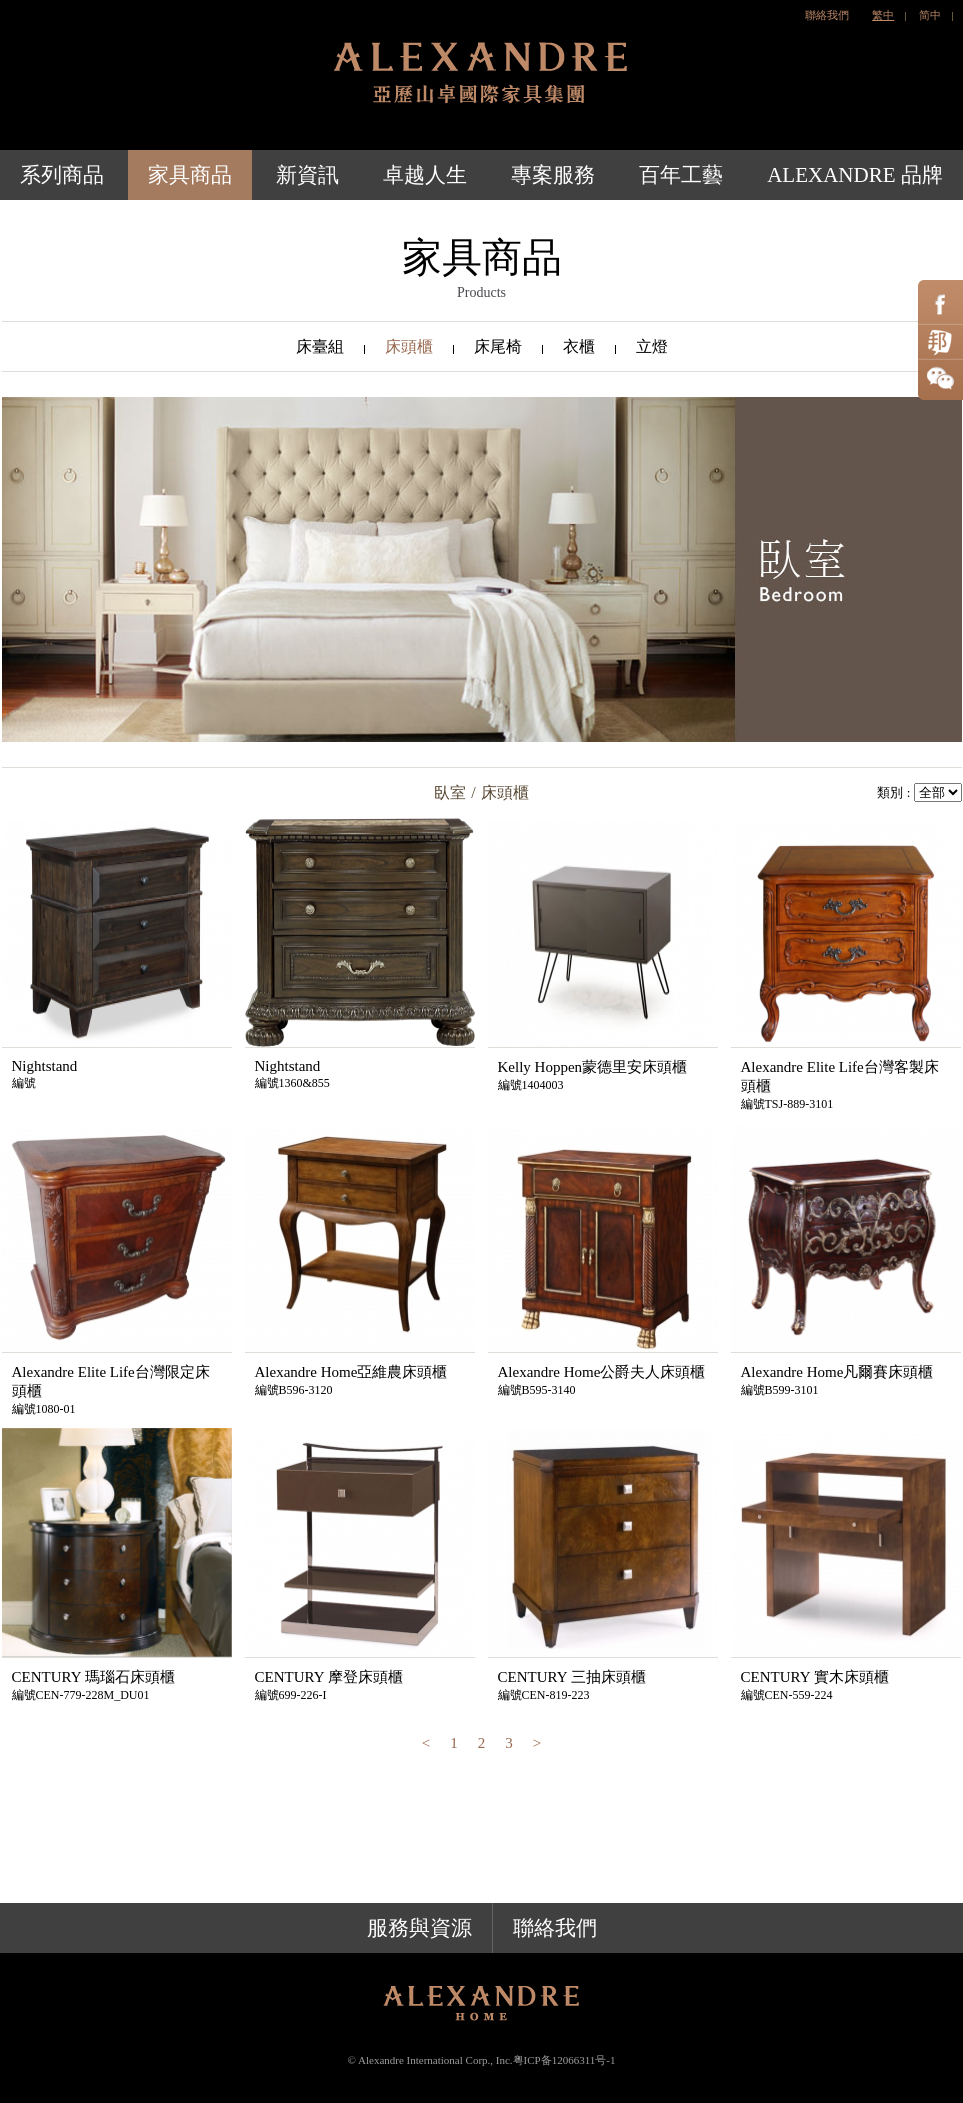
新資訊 (307, 175)
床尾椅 (498, 346)
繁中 (883, 15)
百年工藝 (681, 175)
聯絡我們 (827, 15)
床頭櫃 (409, 346)
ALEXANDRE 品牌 (855, 175)
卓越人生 (425, 175)
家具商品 (190, 175)
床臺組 (320, 346)
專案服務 (553, 175)
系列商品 (62, 175)
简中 (930, 15)
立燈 (652, 346)
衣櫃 (579, 346)
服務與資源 (419, 1928)
